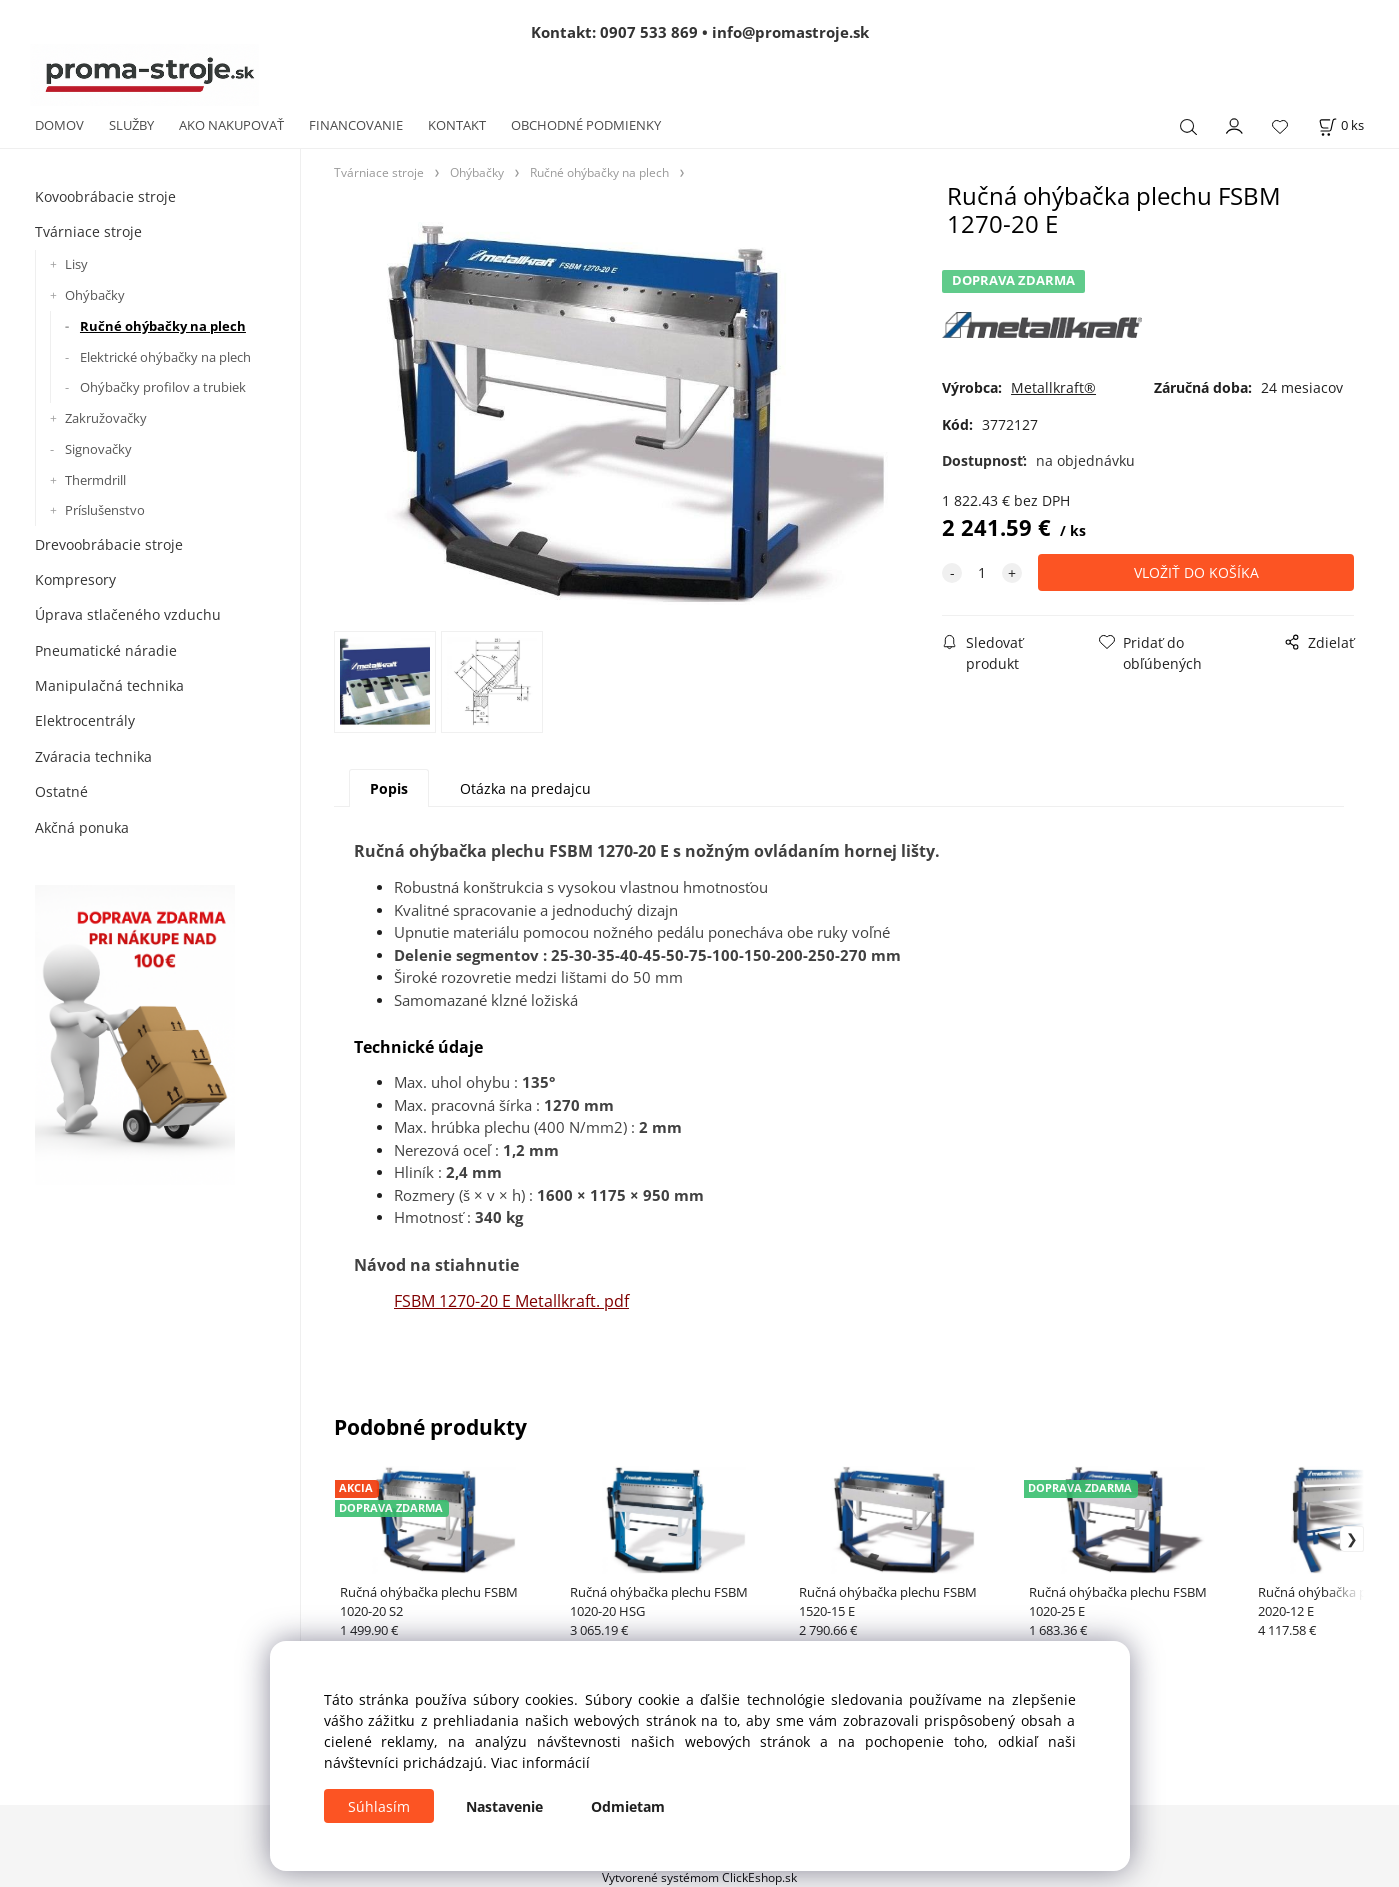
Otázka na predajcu (525, 788)
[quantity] (982, 572)
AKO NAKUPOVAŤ (231, 125)
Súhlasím (379, 1806)
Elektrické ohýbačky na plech (165, 357)
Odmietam (628, 1806)
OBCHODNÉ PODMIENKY (586, 125)
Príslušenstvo (105, 510)
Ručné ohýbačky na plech (163, 326)
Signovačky (98, 449)
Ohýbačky (95, 295)
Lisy (76, 264)
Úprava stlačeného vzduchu (128, 614)
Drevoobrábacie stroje (109, 544)
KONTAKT (457, 125)
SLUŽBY (131, 125)
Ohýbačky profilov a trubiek (163, 387)
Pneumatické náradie (106, 650)
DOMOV (59, 125)
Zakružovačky (106, 418)
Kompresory (75, 579)
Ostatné (61, 791)
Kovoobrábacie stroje (105, 196)
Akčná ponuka (82, 827)
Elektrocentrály (85, 720)
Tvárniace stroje (88, 231)
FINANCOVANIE (356, 125)
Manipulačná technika (109, 685)
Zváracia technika (93, 756)
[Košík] (1341, 125)
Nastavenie (504, 1806)
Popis (389, 788)
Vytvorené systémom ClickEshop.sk (699, 1877)
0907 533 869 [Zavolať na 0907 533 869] (649, 32)
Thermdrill (95, 480)
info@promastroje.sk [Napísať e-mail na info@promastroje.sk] (790, 32)
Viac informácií (540, 1762)
